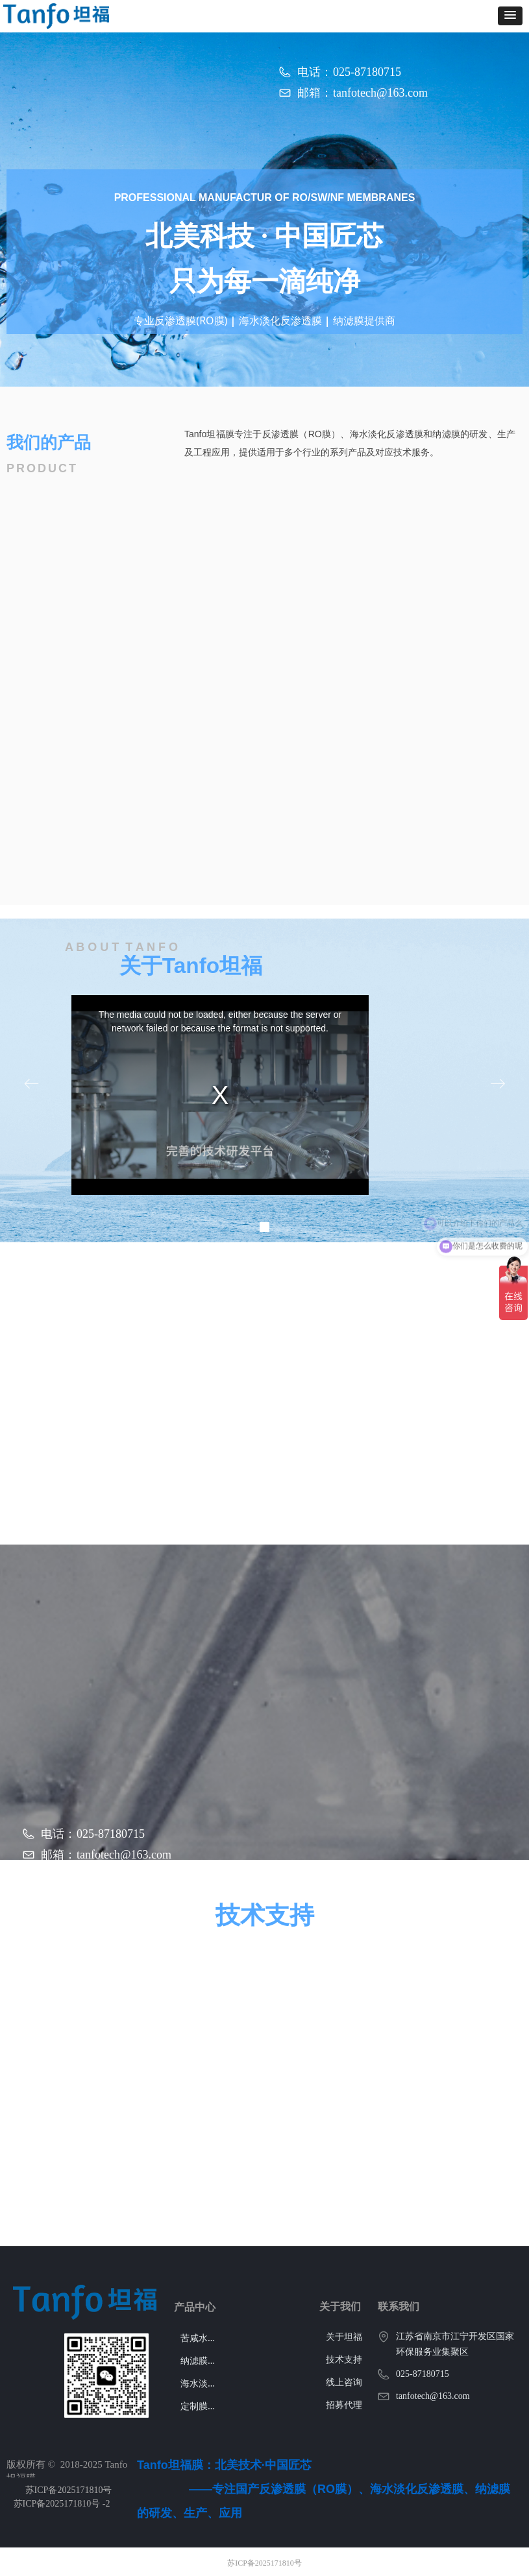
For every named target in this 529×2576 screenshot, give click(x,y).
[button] (510, 15)
